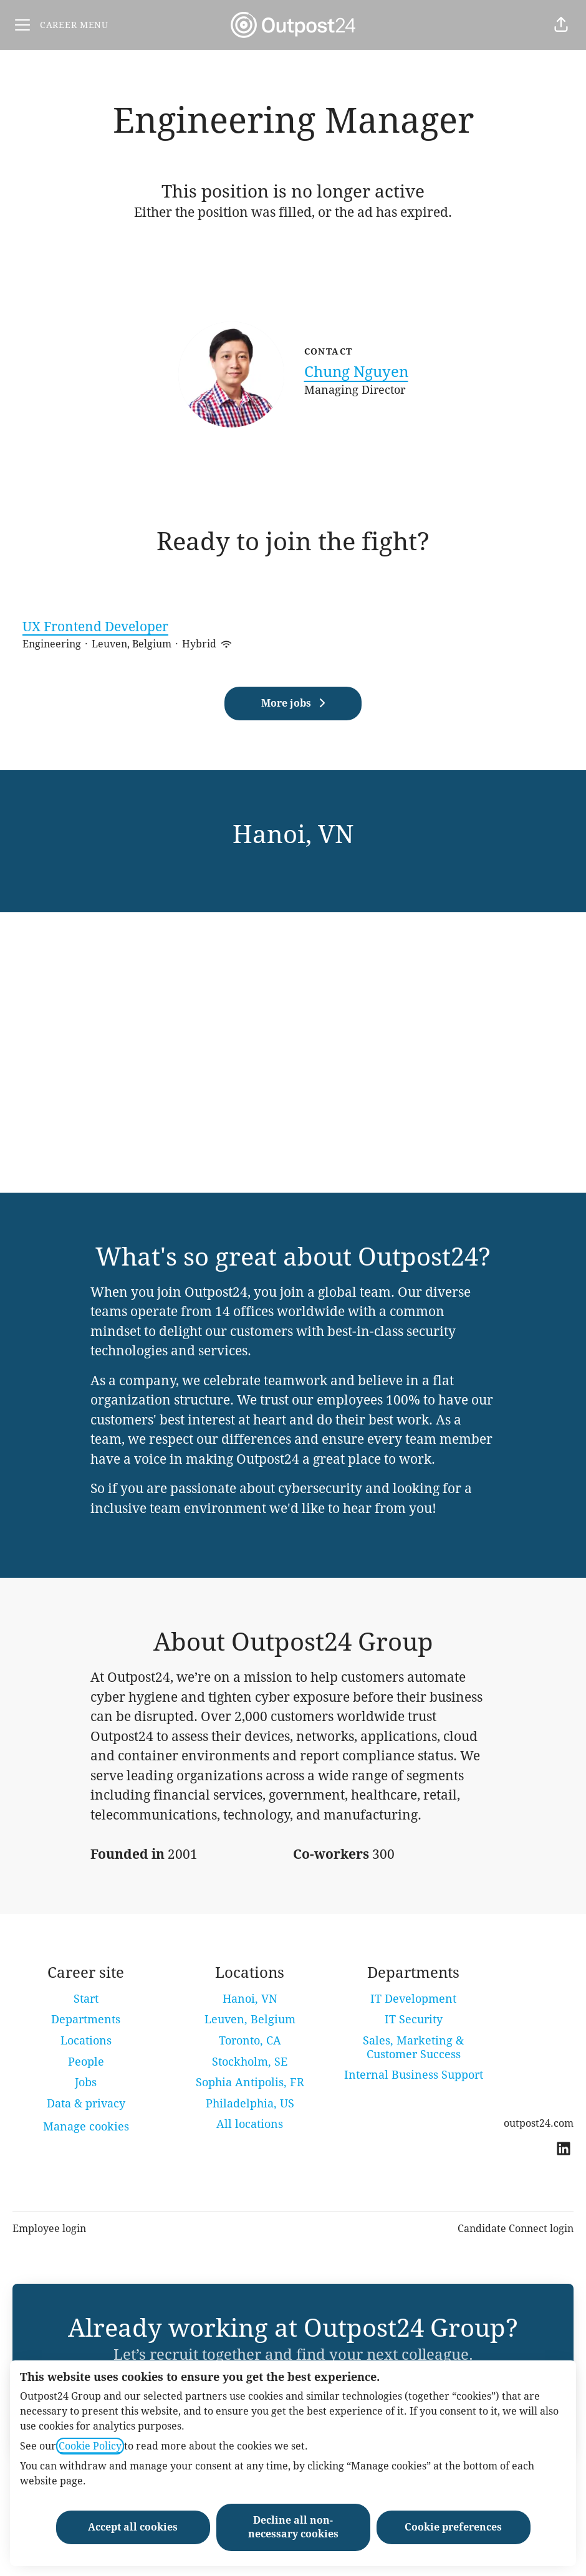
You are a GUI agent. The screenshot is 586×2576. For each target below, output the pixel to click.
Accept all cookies (133, 2527)
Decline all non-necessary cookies (293, 2527)
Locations (86, 2040)
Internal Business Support (413, 2074)
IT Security (414, 2019)
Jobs (86, 2082)
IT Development (413, 1998)
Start (86, 1998)
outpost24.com (539, 2123)
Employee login (49, 2229)
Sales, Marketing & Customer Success (413, 2047)
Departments (85, 2019)
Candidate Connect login (516, 2229)
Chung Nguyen (356, 372)
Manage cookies (86, 2126)
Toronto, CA (250, 2040)
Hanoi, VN (250, 1998)
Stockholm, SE (249, 2061)
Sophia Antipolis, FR (250, 2082)
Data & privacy (86, 2103)
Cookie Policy (90, 2446)
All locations (249, 2123)
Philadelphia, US (250, 2103)
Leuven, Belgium (249, 2019)
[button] (561, 24)
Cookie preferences (453, 2527)
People (86, 2061)
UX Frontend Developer (293, 627)
